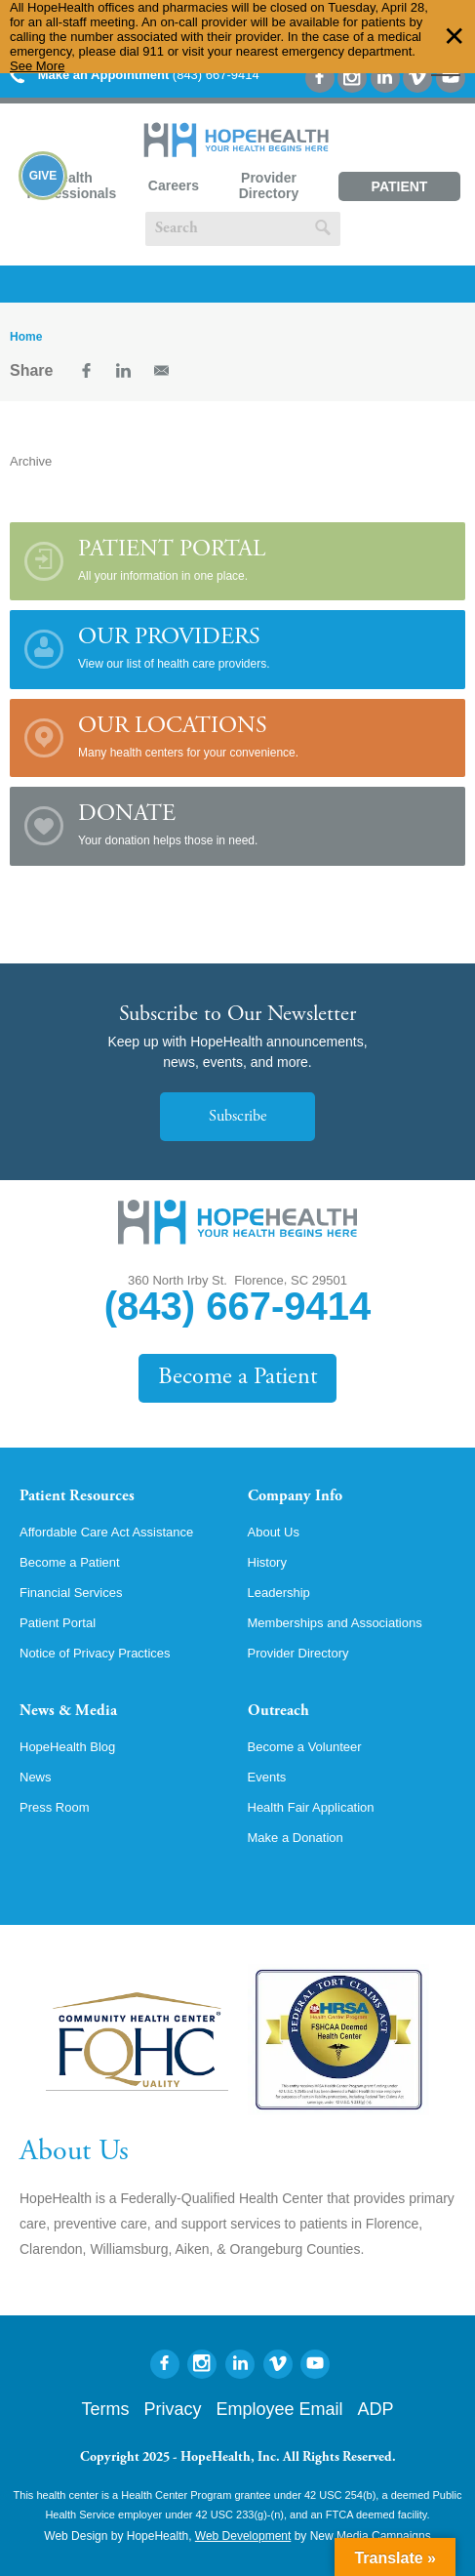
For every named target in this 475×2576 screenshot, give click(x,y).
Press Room (55, 1807)
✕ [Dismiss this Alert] (454, 37)
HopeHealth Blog (67, 1746)
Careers (173, 185)
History (267, 1562)
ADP (376, 2409)
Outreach (278, 1711)
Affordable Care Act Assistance (106, 1532)
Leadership (279, 1592)
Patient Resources (77, 1496)
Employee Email (279, 2409)
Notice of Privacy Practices (95, 1653)
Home (26, 337)
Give (43, 176)
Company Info (295, 1496)
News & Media (68, 1711)
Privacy (172, 2409)
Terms (105, 2409)
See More (37, 66)
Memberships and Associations (335, 1622)
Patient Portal (400, 190)
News (36, 1777)
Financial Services (71, 1592)
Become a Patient (237, 1378)
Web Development (243, 2536)
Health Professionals (71, 185)
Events (267, 1777)
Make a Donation (295, 1837)
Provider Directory (268, 185)
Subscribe (237, 1116)
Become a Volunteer (305, 1746)
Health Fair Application (311, 1807)
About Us (273, 1532)
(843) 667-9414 (134, 74)
